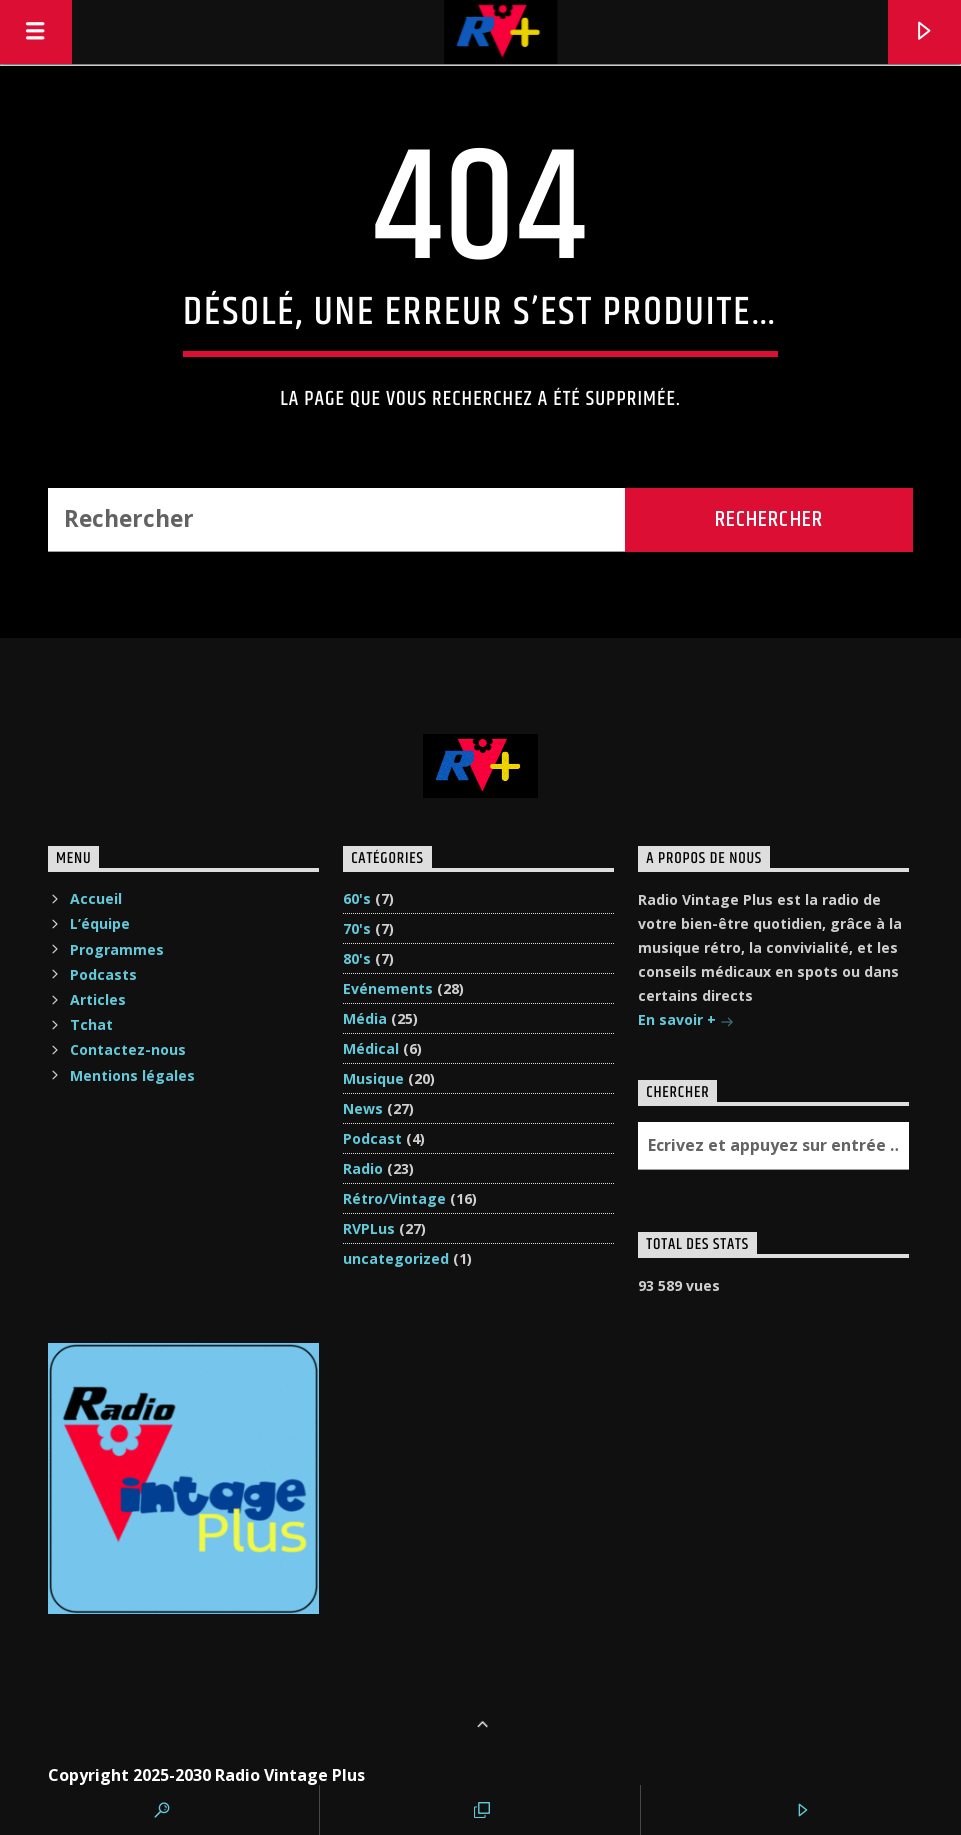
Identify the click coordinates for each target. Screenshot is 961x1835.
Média (365, 1018)
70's (357, 928)
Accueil (96, 898)
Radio (363, 1168)
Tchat (91, 1024)
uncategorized (396, 1258)
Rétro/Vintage (394, 1198)
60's (357, 898)
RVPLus (369, 1228)
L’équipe (100, 923)
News (363, 1108)
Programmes (117, 949)
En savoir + (686, 1021)
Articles (98, 999)
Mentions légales (132, 1075)
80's (357, 958)
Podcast (372, 1138)
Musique (373, 1078)
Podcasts (103, 974)
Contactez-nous (128, 1049)
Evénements (388, 988)
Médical (371, 1048)
